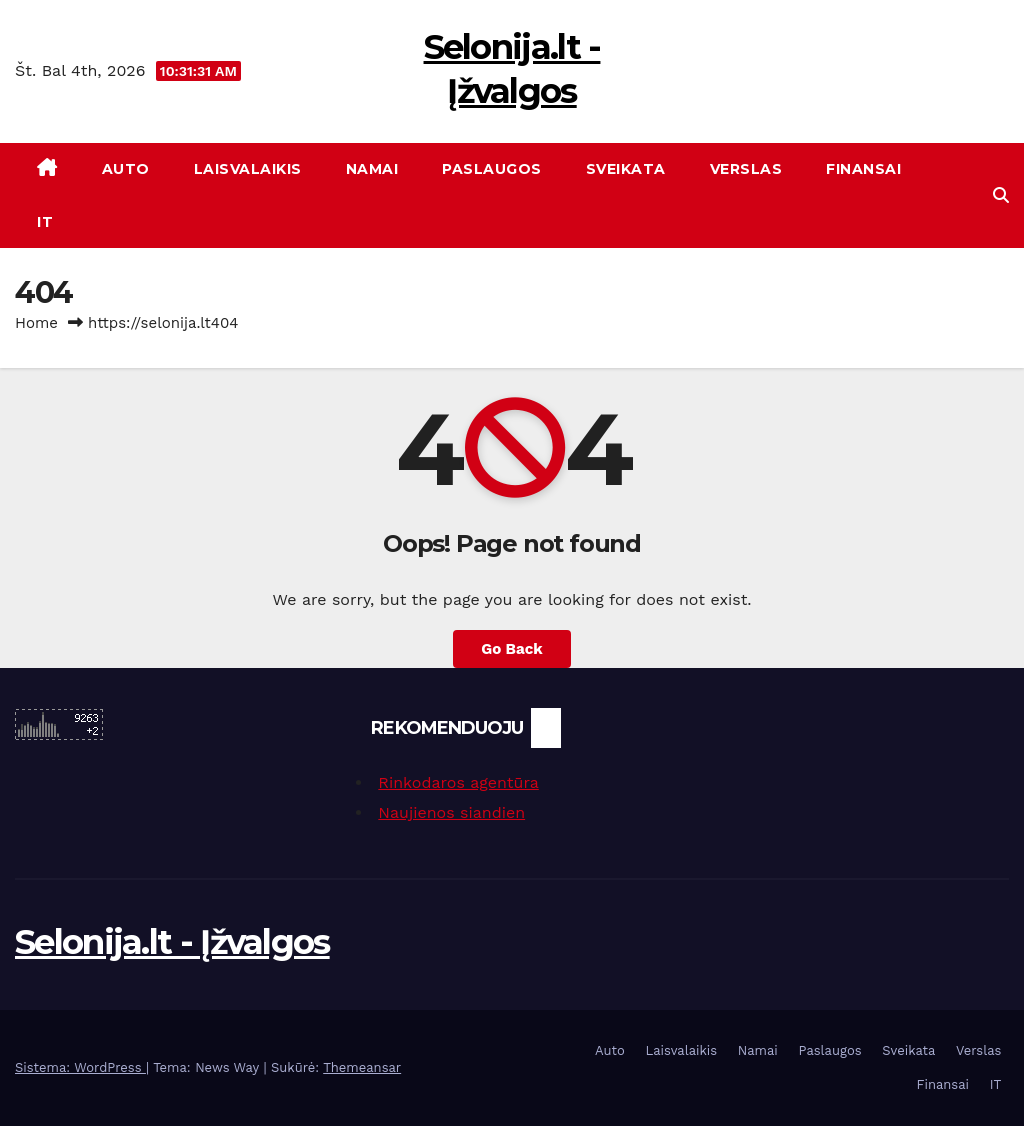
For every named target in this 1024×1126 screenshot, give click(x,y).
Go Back (512, 649)
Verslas (746, 169)
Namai (372, 169)
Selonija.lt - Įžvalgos (172, 942)
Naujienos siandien (451, 812)
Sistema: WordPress (80, 1067)
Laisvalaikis (248, 169)
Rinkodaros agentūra (458, 782)
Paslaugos (492, 169)
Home (36, 323)
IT (45, 222)
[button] (1001, 195)
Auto (126, 169)
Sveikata (626, 169)
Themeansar (362, 1067)
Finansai (863, 169)
